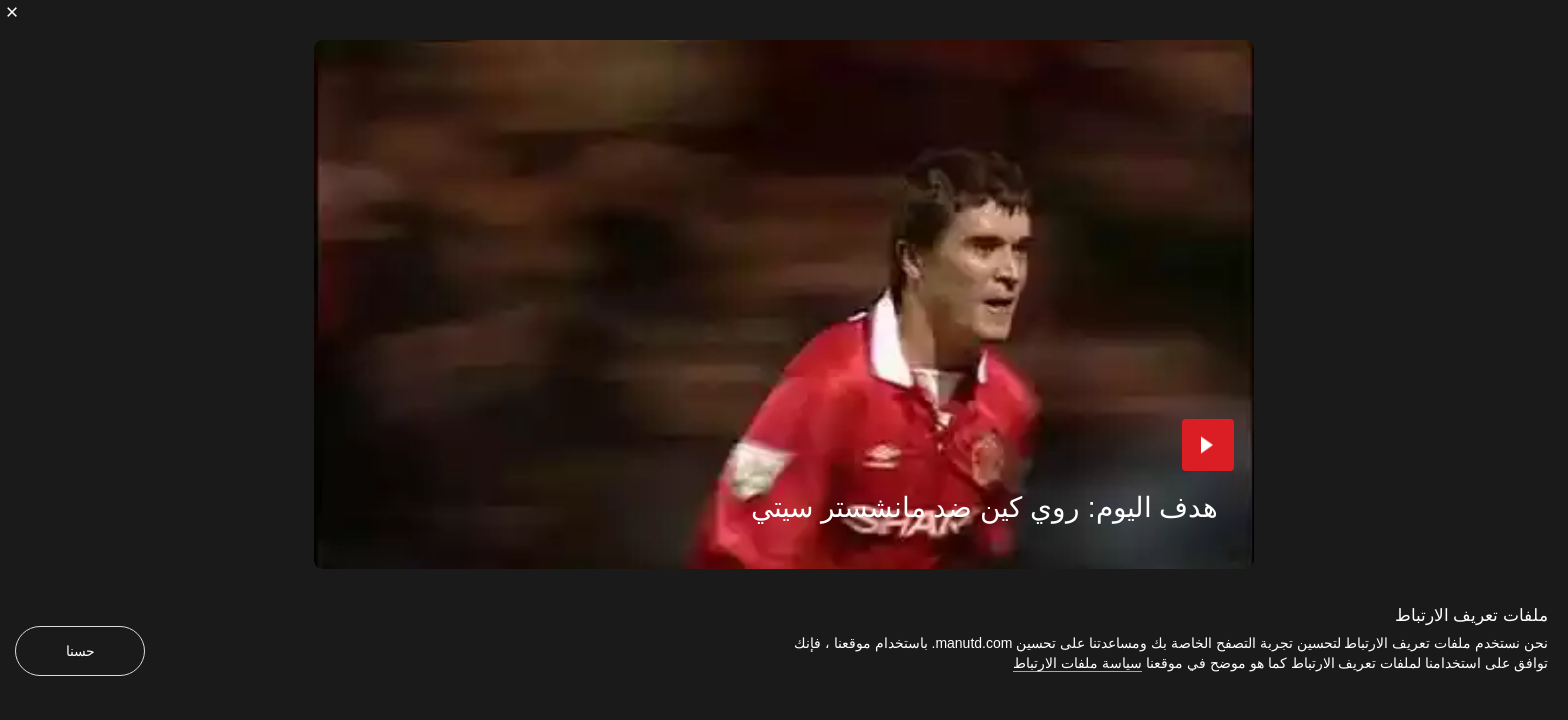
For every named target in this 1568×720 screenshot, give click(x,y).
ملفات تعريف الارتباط (1471, 615)
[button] (1208, 445)
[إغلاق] (12, 12)
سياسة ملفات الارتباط (1077, 663)
